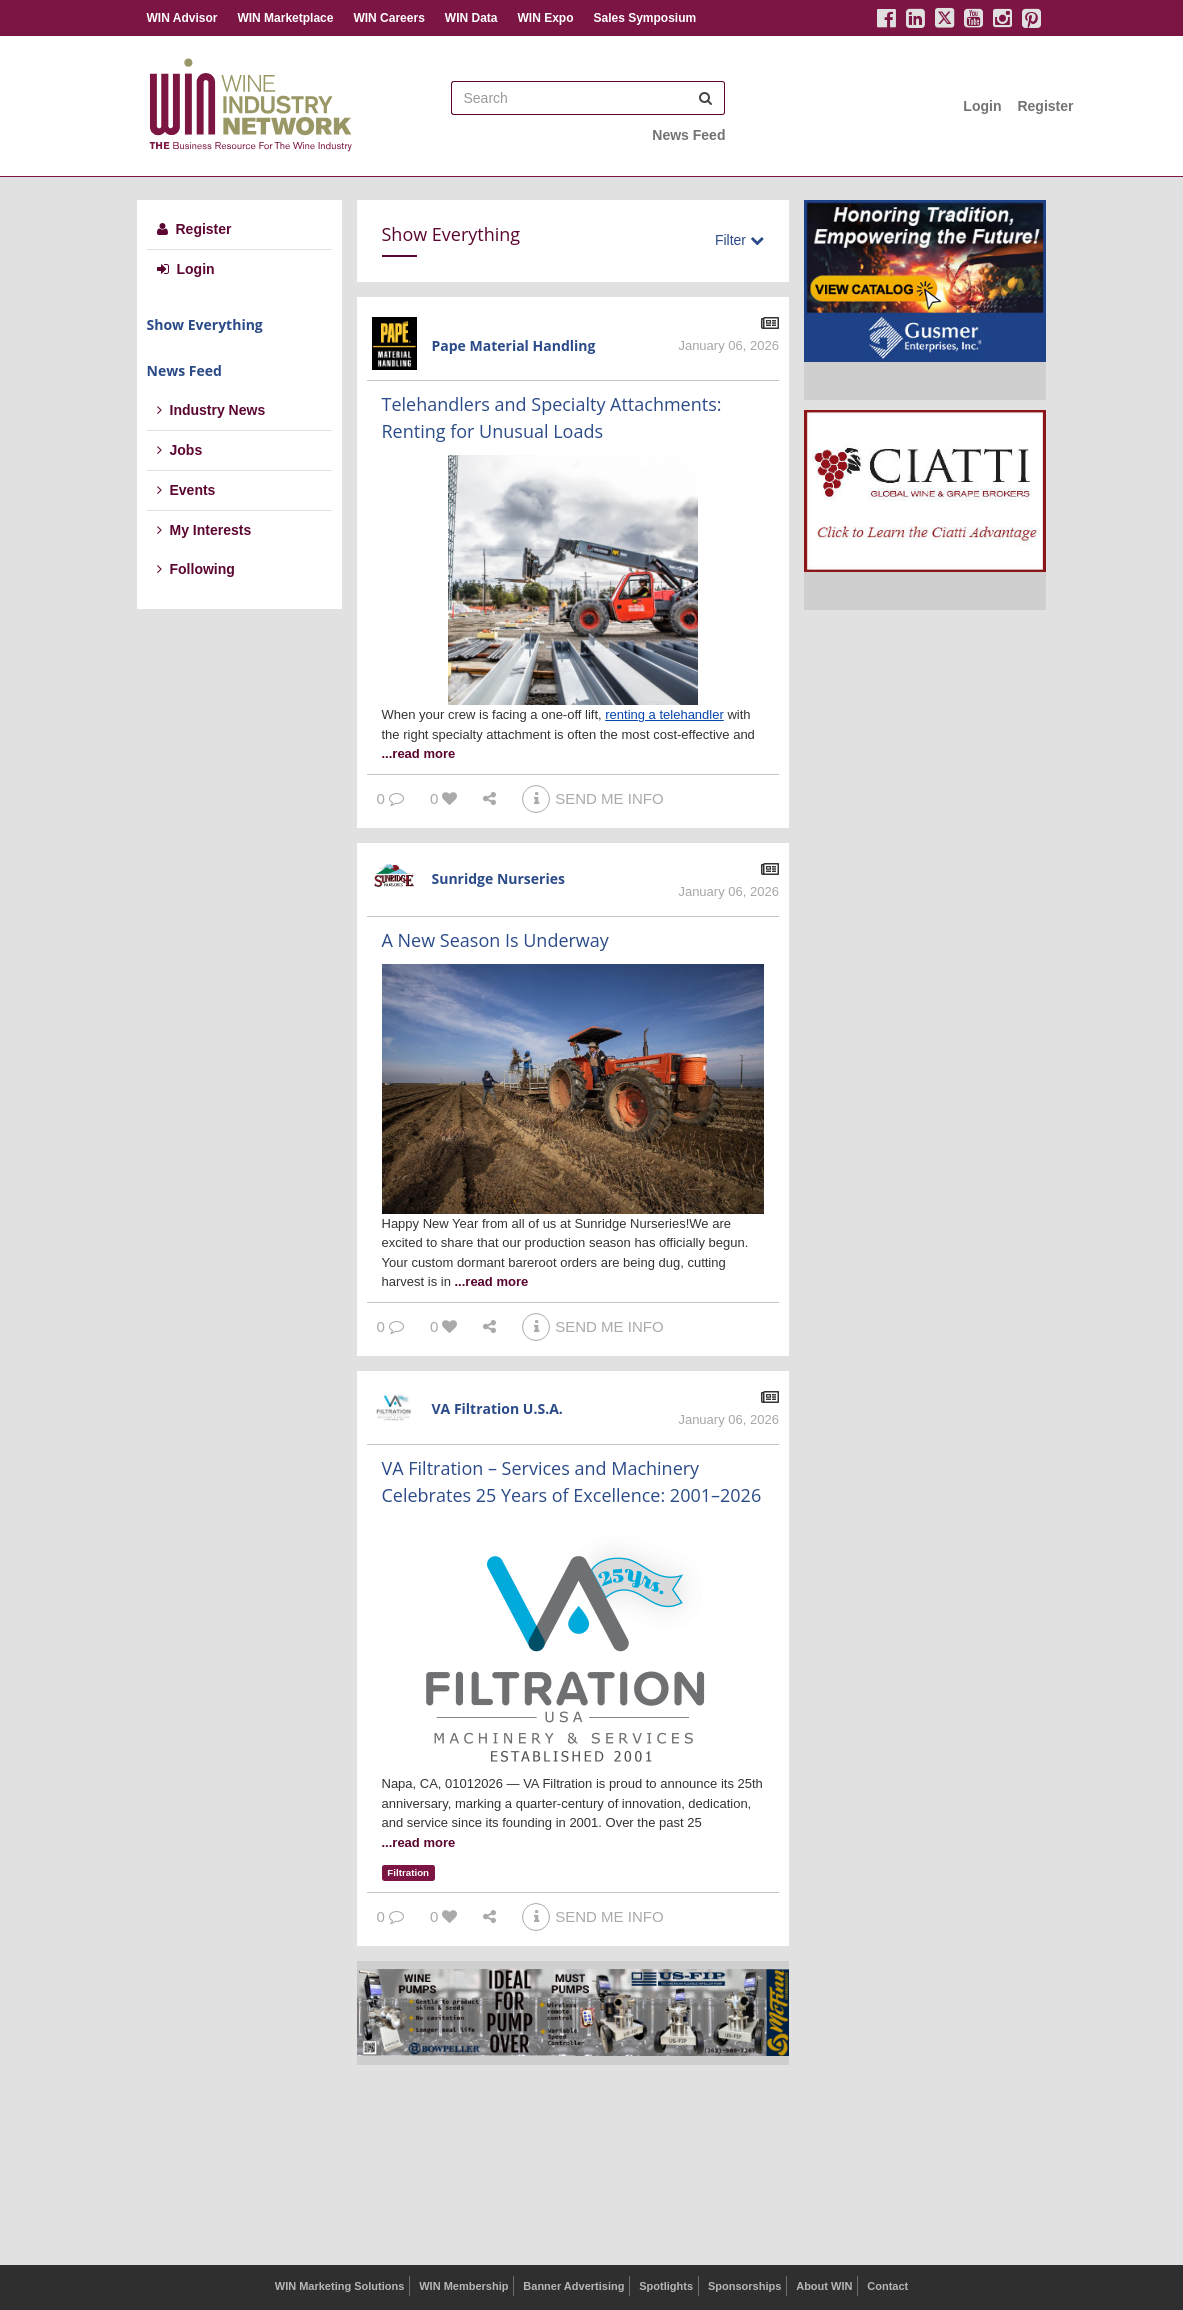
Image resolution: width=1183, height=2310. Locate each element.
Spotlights (666, 2286)
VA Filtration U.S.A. (497, 1408)
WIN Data (471, 18)
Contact (887, 2286)
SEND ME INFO (592, 798)
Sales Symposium (644, 18)
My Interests (204, 530)
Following (196, 569)
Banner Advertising (573, 2286)
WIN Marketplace (285, 18)
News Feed (688, 135)
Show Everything (205, 324)
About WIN (824, 2286)
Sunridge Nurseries (498, 878)
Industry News (211, 410)
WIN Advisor (182, 18)
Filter (739, 240)
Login (982, 106)
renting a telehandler (664, 714)
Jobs (180, 450)
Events (186, 490)
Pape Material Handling (514, 345)
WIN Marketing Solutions (340, 2286)
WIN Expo (545, 18)
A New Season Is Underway (495, 940)
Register (1045, 106)
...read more (419, 753)
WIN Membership (463, 2286)
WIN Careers (388, 18)
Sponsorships (744, 2286)
